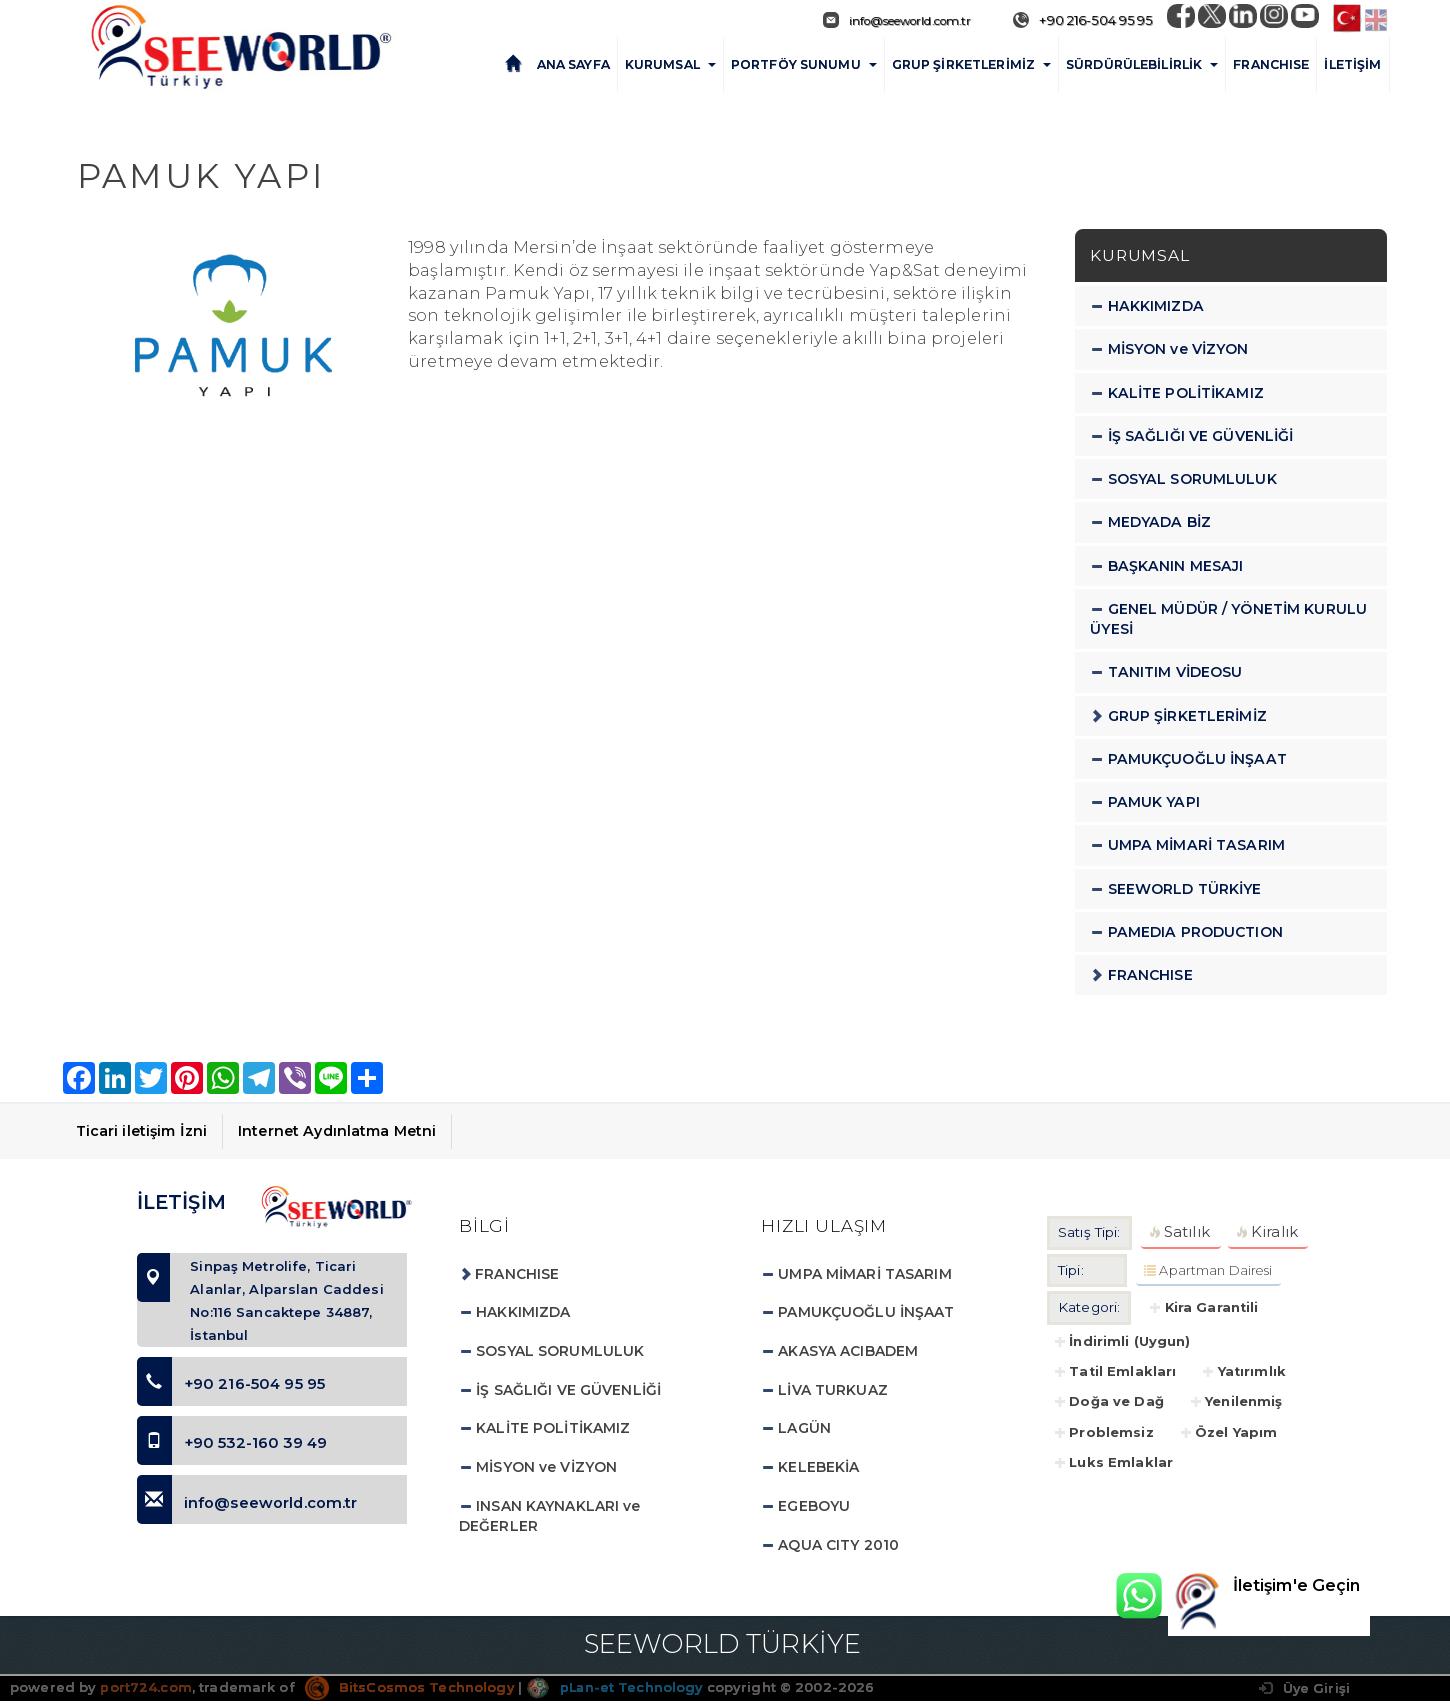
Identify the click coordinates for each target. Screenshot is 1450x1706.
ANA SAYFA (573, 63)
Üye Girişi (1304, 1693)
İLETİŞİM (1352, 63)
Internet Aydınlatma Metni (337, 1130)
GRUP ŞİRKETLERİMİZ (971, 63)
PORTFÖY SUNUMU (804, 63)
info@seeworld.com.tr (884, 20)
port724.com (145, 1691)
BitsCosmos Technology (410, 1691)
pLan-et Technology (616, 1691)
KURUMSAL (670, 63)
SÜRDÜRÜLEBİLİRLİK (1142, 63)
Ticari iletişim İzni (142, 1130)
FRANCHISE (1271, 63)
